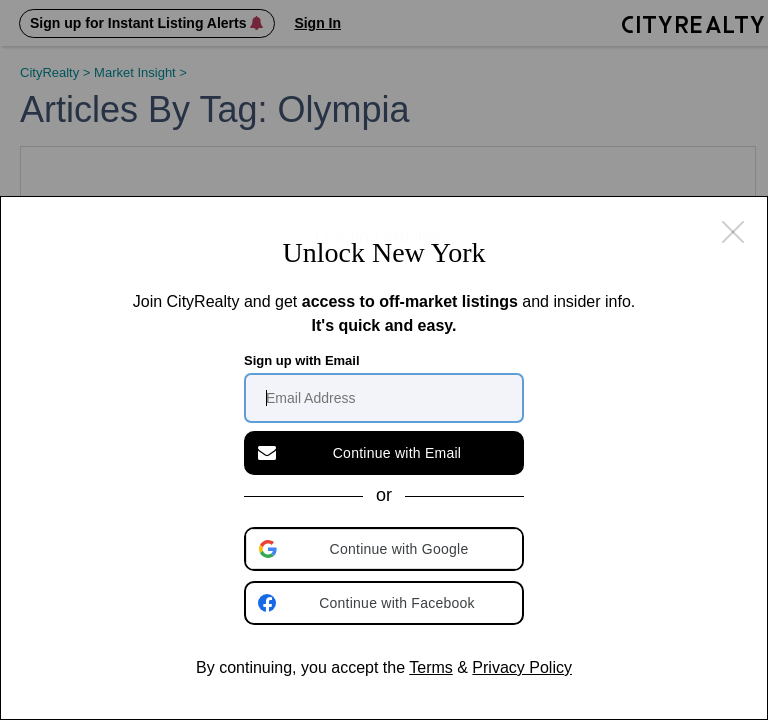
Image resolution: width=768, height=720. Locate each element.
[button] (386, 549)
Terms (431, 667)
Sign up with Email (302, 360)
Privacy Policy (522, 667)
